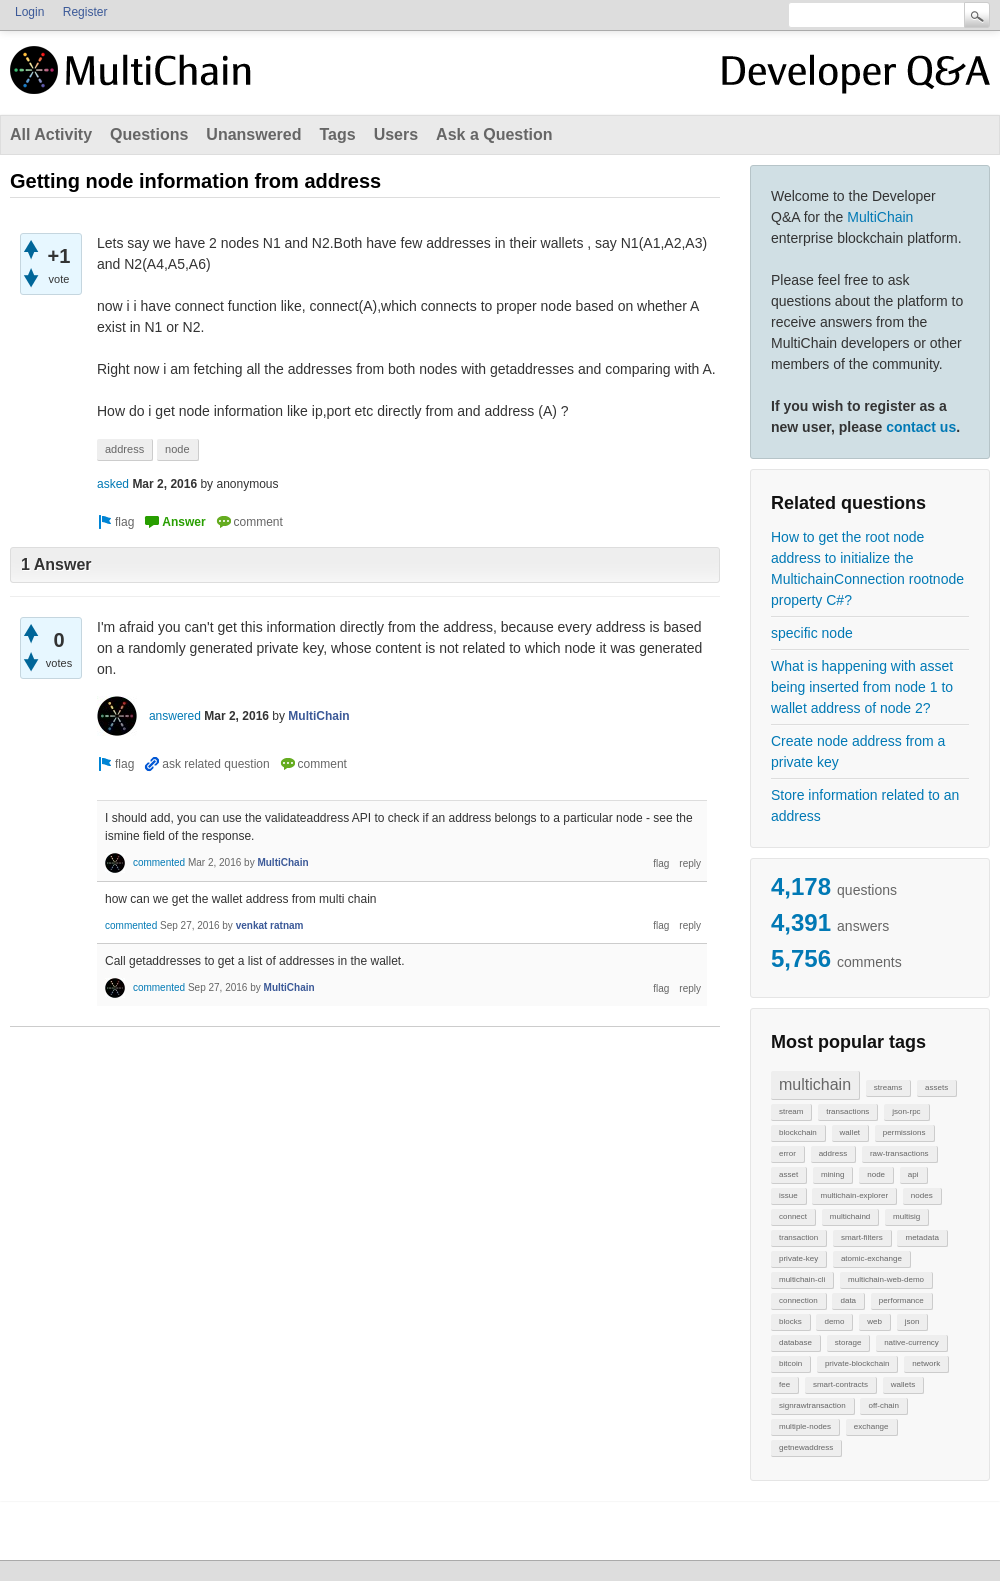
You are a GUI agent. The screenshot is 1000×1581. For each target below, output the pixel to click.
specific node (812, 633)
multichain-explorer (854, 1195)
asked (113, 484)
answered (175, 716)
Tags (337, 134)
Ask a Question (494, 134)
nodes (922, 1195)
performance (901, 1300)
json (912, 1321)
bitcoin (790, 1363)
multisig (906, 1216)
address (833, 1153)
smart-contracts (840, 1384)
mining (833, 1174)
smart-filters (862, 1237)
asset (788, 1174)
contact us (921, 427)
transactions (847, 1111)
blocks (790, 1321)
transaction (798, 1237)
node (876, 1174)
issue (788, 1195)
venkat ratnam (270, 925)
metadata (921, 1237)
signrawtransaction (812, 1405)
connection (798, 1300)
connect (793, 1216)
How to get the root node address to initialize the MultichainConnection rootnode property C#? (867, 568)
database (795, 1342)
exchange (871, 1426)
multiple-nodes (805, 1426)
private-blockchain (857, 1363)
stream (791, 1111)
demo (834, 1321)
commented (159, 862)
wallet (850, 1132)
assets (936, 1087)
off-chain (883, 1405)
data (848, 1300)
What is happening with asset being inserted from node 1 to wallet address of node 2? (862, 687)
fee (784, 1384)
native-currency (911, 1342)
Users (396, 134)
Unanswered (253, 134)
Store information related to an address (865, 805)
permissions (904, 1132)
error (787, 1153)
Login (29, 12)
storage (848, 1342)
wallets (903, 1384)
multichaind (850, 1216)
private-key (798, 1258)
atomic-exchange (871, 1258)
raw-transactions (899, 1153)
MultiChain (880, 217)
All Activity (51, 134)
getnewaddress (806, 1447)
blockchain (798, 1132)
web (874, 1321)
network (926, 1363)
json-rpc (906, 1111)
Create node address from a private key (858, 751)
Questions (149, 134)
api (913, 1174)
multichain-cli (802, 1279)
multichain (815, 1084)
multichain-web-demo (886, 1279)
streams (888, 1087)
